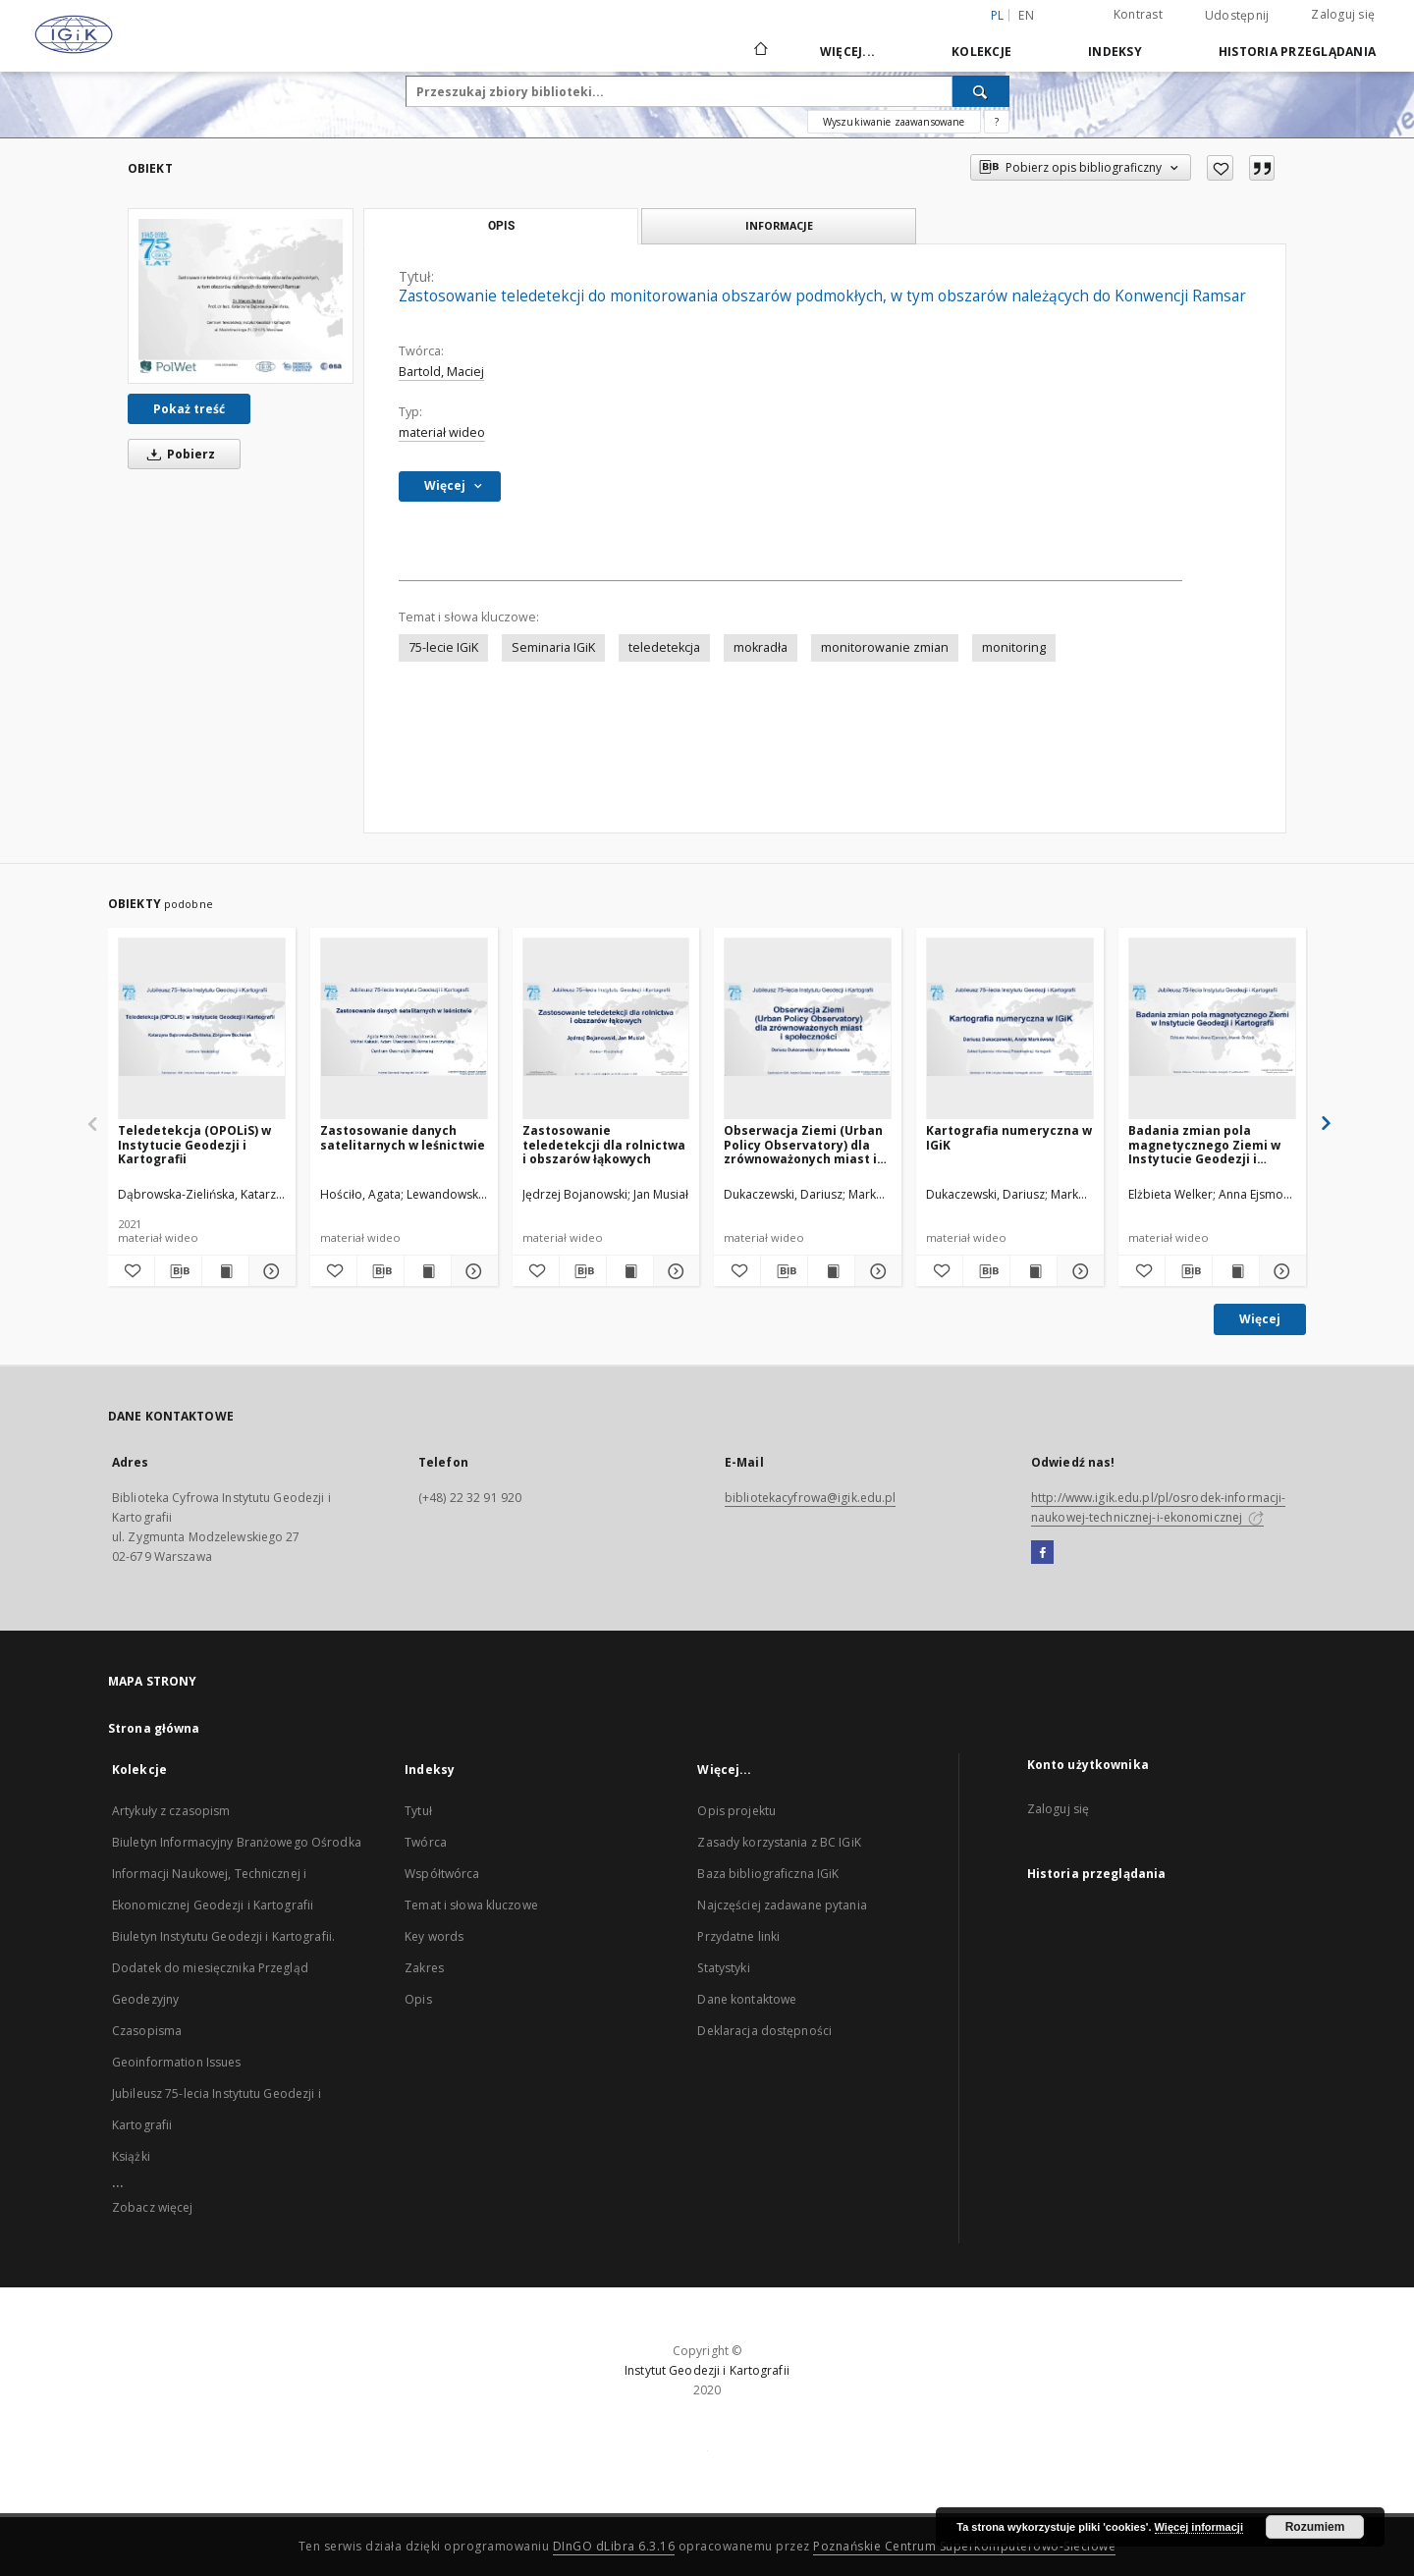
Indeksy (1115, 51)
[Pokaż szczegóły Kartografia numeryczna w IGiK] (1078, 1271)
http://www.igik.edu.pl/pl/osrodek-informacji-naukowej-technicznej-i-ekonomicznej (1158, 1507)
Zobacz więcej (152, 2207)
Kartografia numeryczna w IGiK (1009, 1137)
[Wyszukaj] (980, 91)
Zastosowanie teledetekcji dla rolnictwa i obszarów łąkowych (603, 1144)
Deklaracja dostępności (764, 2030)
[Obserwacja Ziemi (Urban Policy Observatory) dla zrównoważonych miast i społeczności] (808, 1029)
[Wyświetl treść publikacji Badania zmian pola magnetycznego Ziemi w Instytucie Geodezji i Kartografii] (1236, 1271)
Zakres (424, 1967)
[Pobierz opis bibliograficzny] (178, 1271)
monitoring (1014, 647)
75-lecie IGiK (443, 647)
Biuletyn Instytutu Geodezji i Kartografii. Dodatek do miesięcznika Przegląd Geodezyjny (223, 1968)
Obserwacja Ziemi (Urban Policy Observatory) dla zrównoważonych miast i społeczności (803, 1144)
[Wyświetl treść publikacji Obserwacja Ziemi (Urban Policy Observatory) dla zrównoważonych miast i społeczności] (831, 1271)
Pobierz (177, 454)
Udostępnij (1237, 16)
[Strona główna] (759, 51)
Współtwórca (442, 1873)
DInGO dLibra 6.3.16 (614, 2546)
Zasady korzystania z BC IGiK (778, 1842)
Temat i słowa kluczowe (471, 1905)
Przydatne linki (738, 1936)
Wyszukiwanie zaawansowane (894, 122)
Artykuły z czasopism (171, 1810)
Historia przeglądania (1297, 51)
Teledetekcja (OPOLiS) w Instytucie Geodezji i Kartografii (194, 1144)
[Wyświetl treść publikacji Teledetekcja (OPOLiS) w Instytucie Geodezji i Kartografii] (225, 1271)
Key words (434, 1936)
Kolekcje (981, 51)
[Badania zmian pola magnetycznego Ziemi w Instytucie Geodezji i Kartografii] (1212, 1029)
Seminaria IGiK (553, 647)
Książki (131, 2156)
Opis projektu (736, 1810)
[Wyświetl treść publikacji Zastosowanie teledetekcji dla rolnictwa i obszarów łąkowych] (630, 1271)
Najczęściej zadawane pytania (781, 1905)
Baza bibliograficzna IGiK (768, 1873)
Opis (418, 1999)
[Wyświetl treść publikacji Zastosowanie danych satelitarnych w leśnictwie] (428, 1271)
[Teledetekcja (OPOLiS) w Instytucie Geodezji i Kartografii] (202, 1029)
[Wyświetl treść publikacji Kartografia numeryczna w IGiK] (1033, 1271)
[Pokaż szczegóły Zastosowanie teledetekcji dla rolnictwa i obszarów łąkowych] (674, 1271)
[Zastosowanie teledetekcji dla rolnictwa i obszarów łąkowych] (606, 1029)
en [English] (1026, 15)
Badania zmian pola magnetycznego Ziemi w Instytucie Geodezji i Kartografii (1204, 1144)
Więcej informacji (1199, 2527)
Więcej (1259, 1319)
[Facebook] (1042, 1553)
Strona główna (154, 1728)
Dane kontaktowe (746, 1999)
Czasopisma (147, 2030)
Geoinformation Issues (177, 2062)
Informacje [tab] (779, 225)
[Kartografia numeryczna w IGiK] (1010, 1029)
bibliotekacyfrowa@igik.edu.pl (810, 1497)
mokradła (761, 647)
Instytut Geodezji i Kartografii (707, 2370)
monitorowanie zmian (885, 647)
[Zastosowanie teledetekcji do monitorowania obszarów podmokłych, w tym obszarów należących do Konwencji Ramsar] (240, 295)
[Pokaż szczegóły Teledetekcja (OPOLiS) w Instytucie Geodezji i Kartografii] (269, 1271)
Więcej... (847, 51)
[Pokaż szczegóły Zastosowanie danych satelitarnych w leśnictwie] (472, 1271)
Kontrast (1138, 14)
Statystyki (723, 1967)
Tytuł (418, 1810)
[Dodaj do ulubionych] (1220, 168)
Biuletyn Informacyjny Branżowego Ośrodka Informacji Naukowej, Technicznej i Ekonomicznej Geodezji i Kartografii (236, 1873)
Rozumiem (1315, 2527)
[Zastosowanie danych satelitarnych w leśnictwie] (404, 1029)
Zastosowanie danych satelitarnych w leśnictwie (402, 1137)
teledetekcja (664, 647)
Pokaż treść (189, 409)
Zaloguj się (1343, 14)
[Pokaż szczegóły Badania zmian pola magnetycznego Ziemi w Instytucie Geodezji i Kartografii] (1280, 1271)
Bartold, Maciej (441, 371)
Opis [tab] (501, 226)
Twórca (426, 1842)
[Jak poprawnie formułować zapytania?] (996, 122)
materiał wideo (442, 432)
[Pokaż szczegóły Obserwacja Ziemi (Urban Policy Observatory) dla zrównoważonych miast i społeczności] (875, 1271)
